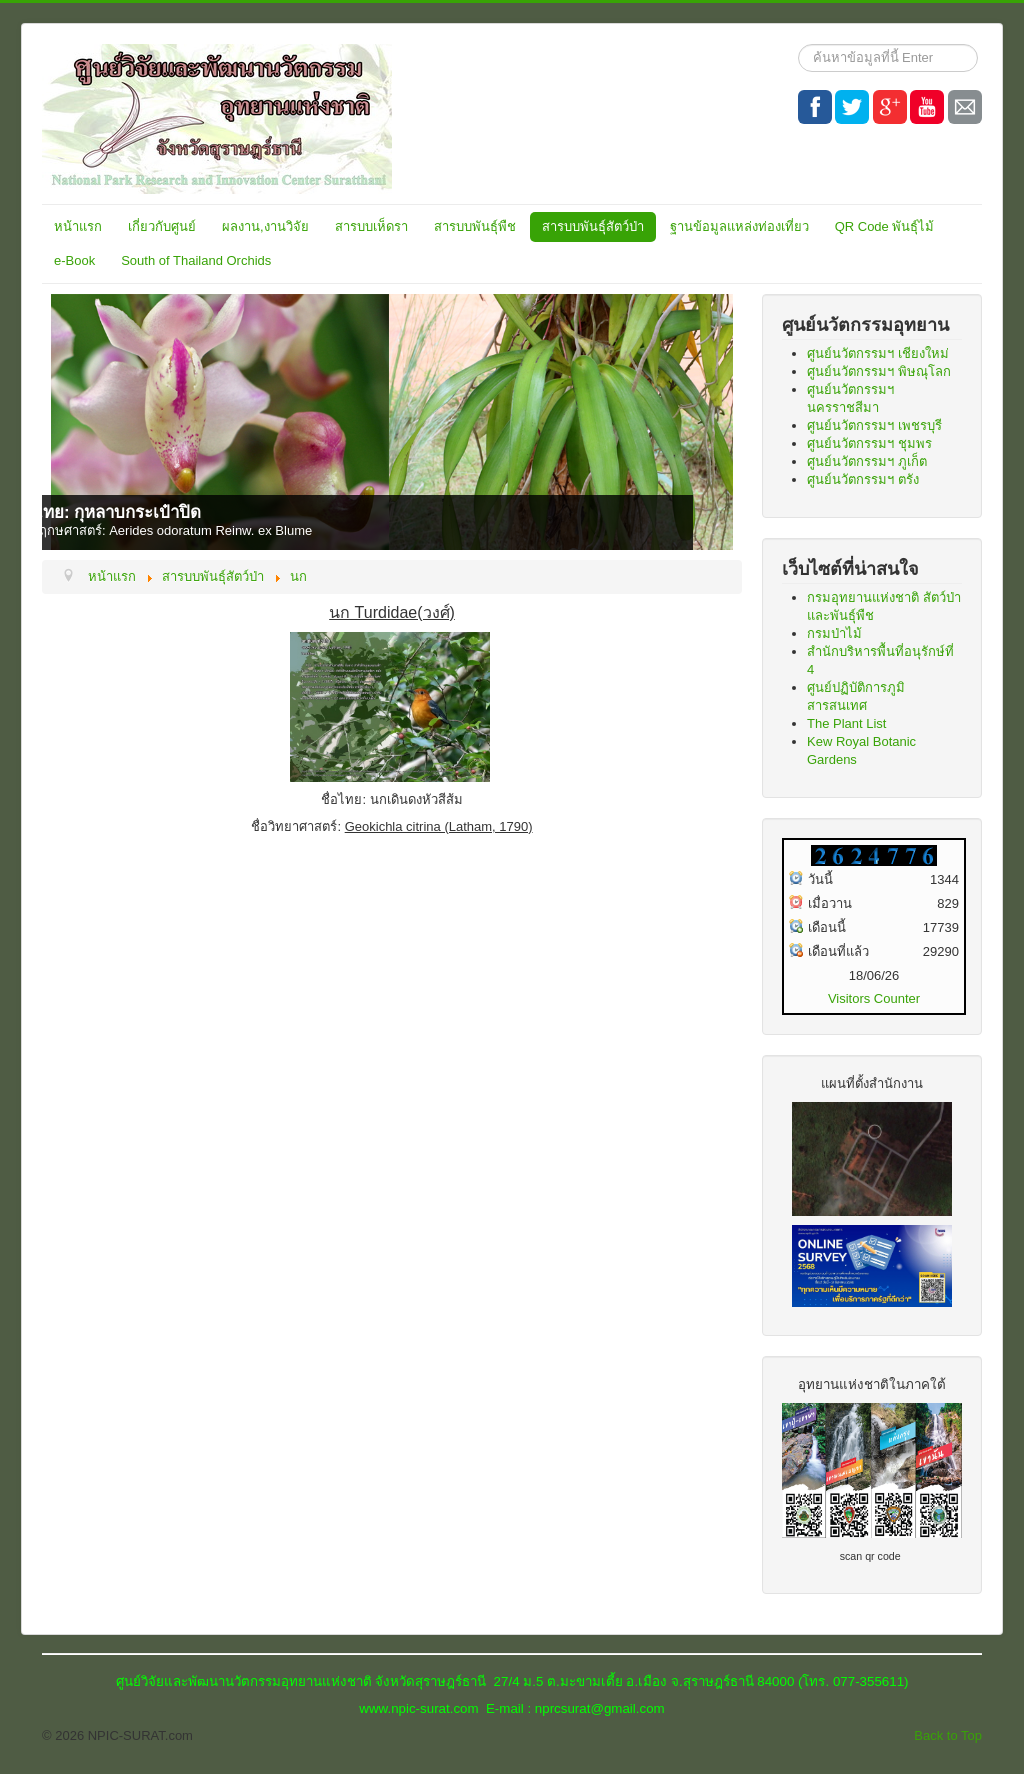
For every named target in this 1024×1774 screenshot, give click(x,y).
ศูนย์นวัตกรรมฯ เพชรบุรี (874, 425)
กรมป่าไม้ (834, 633)
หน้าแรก (78, 226)
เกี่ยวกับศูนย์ (162, 226)
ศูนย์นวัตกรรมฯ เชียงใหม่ (878, 353)
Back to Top (948, 1735)
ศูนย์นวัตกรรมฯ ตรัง (863, 479)
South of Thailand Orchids (196, 260)
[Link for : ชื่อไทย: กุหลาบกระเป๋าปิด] (392, 422)
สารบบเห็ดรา (371, 226)
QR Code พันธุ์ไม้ (885, 226)
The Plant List (847, 723)
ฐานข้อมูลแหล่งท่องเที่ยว (739, 226)
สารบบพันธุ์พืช (475, 226)
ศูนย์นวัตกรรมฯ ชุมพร (869, 443)
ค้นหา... (798, 44)
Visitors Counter (874, 998)
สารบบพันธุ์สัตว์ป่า (593, 226)
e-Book (74, 260)
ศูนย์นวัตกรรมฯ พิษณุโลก (879, 371)
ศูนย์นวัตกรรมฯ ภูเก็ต (867, 461)
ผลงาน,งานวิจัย (265, 226)
